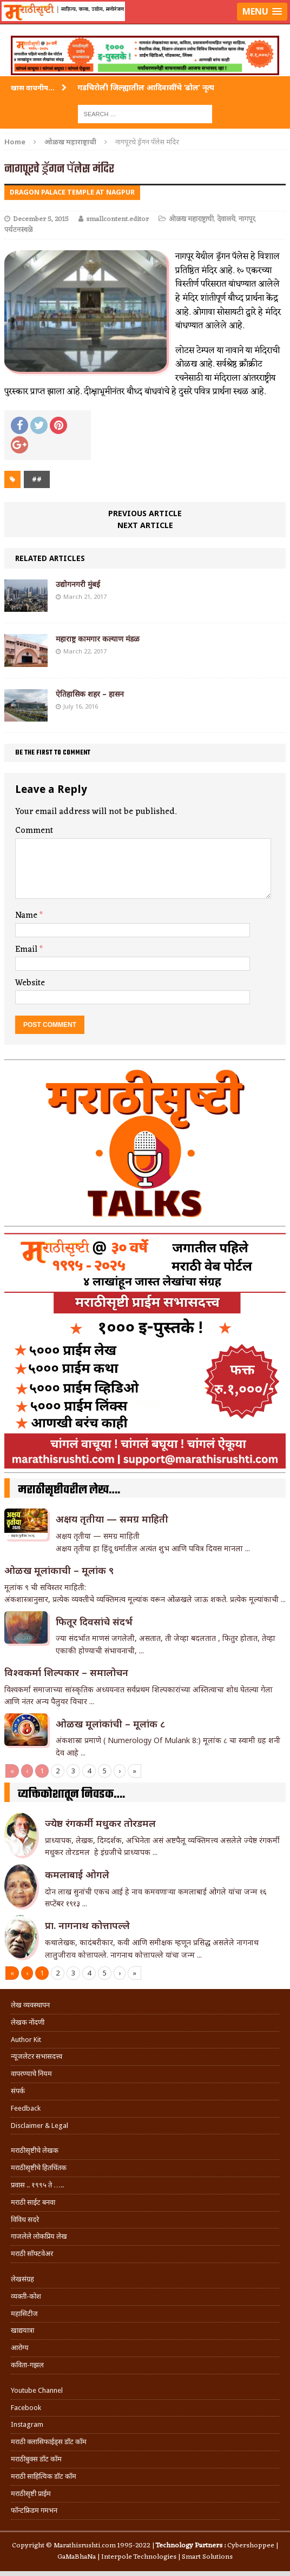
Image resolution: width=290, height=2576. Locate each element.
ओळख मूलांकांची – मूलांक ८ (110, 1723)
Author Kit (26, 2040)
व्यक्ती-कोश (26, 2296)
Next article (145, 525)
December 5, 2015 (41, 219)
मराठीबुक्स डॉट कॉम (36, 2459)
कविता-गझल (27, 2365)
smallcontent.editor (117, 219)
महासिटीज (24, 2314)
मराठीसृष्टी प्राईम (31, 2494)
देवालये (226, 219)
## (37, 479)
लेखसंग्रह (22, 2279)
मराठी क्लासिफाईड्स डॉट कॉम (49, 2442)
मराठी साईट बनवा (33, 2202)
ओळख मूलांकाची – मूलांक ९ (59, 1570)
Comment (34, 830)
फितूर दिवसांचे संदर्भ (94, 1621)
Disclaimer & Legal (39, 2125)
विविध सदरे (25, 2219)
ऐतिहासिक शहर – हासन (90, 694)
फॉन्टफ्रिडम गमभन (34, 2510)
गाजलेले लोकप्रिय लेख (39, 2236)
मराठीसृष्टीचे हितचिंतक (39, 2168)
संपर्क (18, 2091)
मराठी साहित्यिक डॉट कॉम (43, 2476)
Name (27, 915)
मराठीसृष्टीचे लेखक (34, 2150)
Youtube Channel (37, 2390)
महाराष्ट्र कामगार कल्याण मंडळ (98, 639)
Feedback (26, 2108)
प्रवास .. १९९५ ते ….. (37, 2185)
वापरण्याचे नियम (31, 2074)
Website (30, 983)
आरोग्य (20, 2348)
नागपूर (247, 219)
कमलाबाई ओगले (77, 1874)
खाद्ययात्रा (22, 2330)
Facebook (26, 2408)
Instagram (27, 2424)
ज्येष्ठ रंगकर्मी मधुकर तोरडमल (102, 1823)
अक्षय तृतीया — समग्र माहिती (112, 1518)
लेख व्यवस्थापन (30, 2005)
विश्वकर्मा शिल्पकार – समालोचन (66, 1672)
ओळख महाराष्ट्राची (191, 219)
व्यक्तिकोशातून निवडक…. (71, 1794)
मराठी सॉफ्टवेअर (32, 2254)
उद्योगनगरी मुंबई (78, 584)
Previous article (145, 513)
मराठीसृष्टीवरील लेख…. (69, 1490)
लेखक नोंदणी (27, 2022)
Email (27, 949)
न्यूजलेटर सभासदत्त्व (36, 2056)
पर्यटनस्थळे (18, 230)
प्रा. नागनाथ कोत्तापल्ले (87, 1925)
